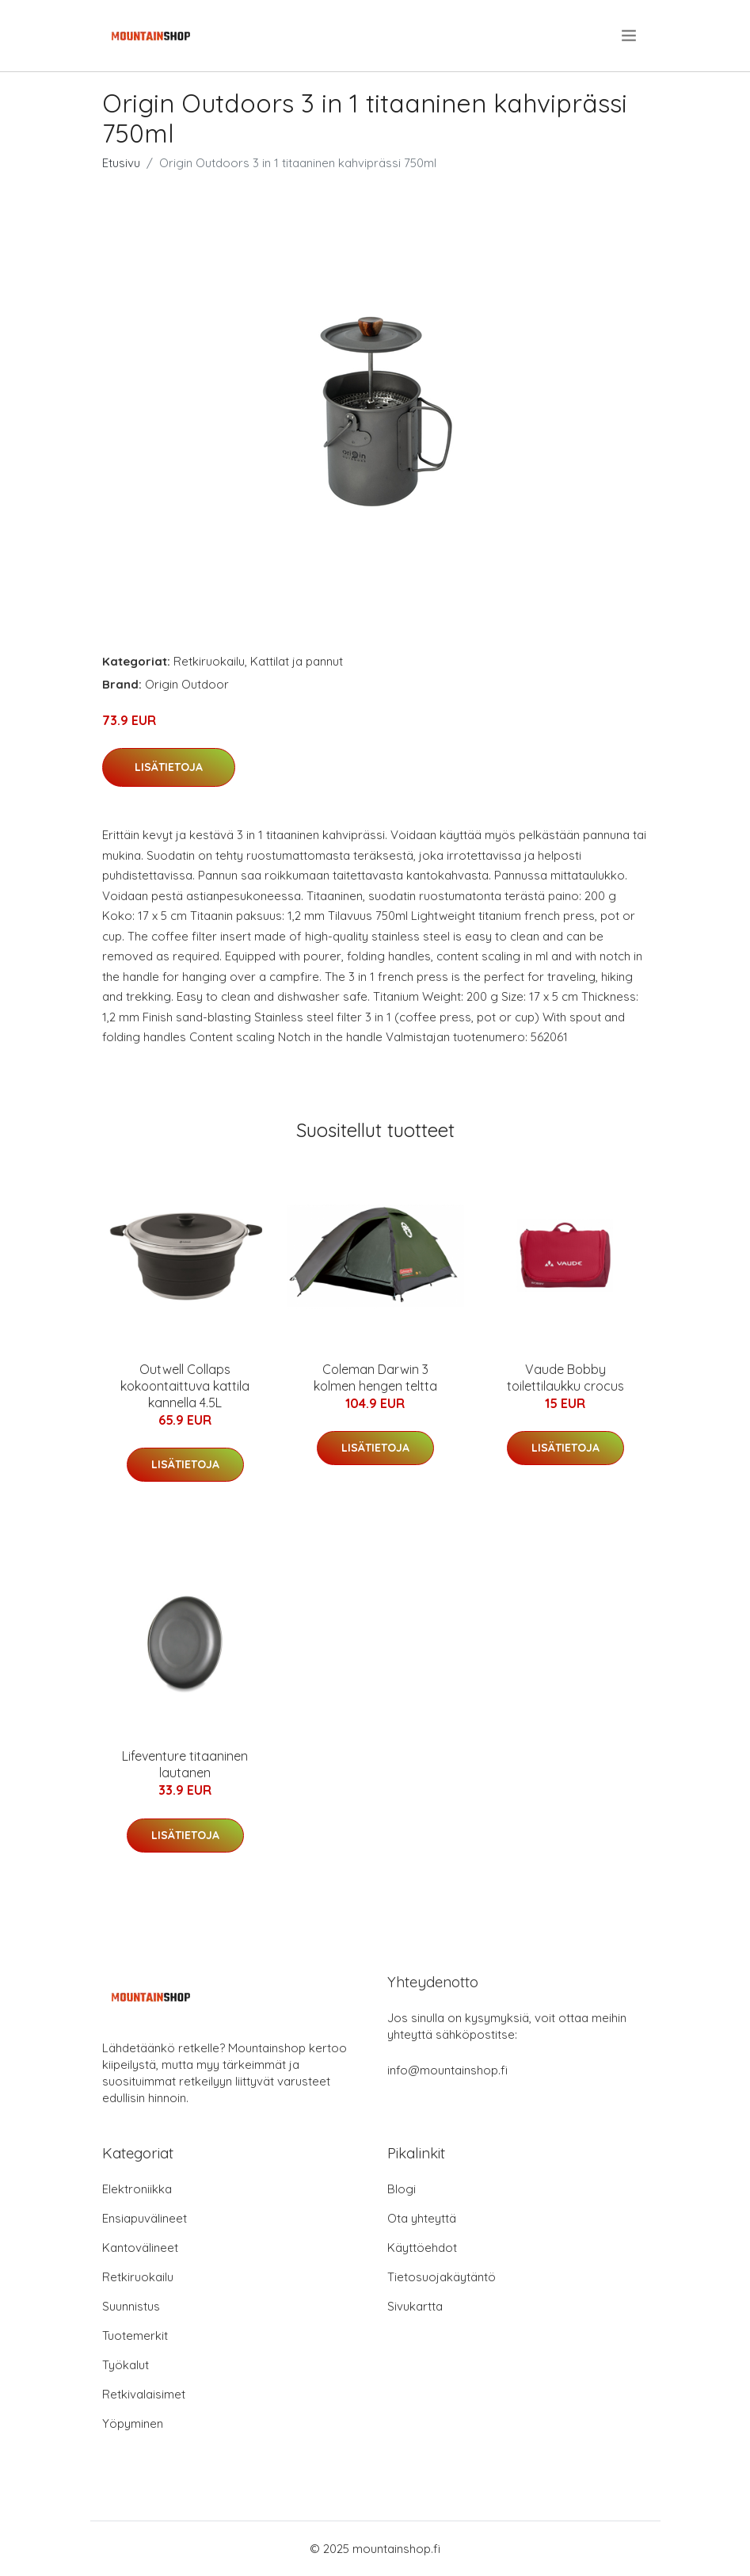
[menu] (630, 36)
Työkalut (125, 2364)
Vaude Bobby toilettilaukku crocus (565, 1377)
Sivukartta (415, 2306)
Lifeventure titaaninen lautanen (185, 1764)
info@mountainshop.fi (447, 2070)
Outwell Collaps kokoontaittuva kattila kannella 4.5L (184, 1385)
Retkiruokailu (209, 661)
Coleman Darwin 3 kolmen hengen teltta (375, 1377)
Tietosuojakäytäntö (441, 2276)
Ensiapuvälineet (144, 2218)
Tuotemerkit (135, 2335)
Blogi (401, 2188)
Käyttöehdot (422, 2247)
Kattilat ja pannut (296, 661)
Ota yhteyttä (421, 2218)
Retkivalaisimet (143, 2394)
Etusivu (121, 162)
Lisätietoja (169, 767)
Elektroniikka (137, 2188)
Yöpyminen (132, 2423)
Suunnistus (131, 2306)
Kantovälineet (140, 2247)
